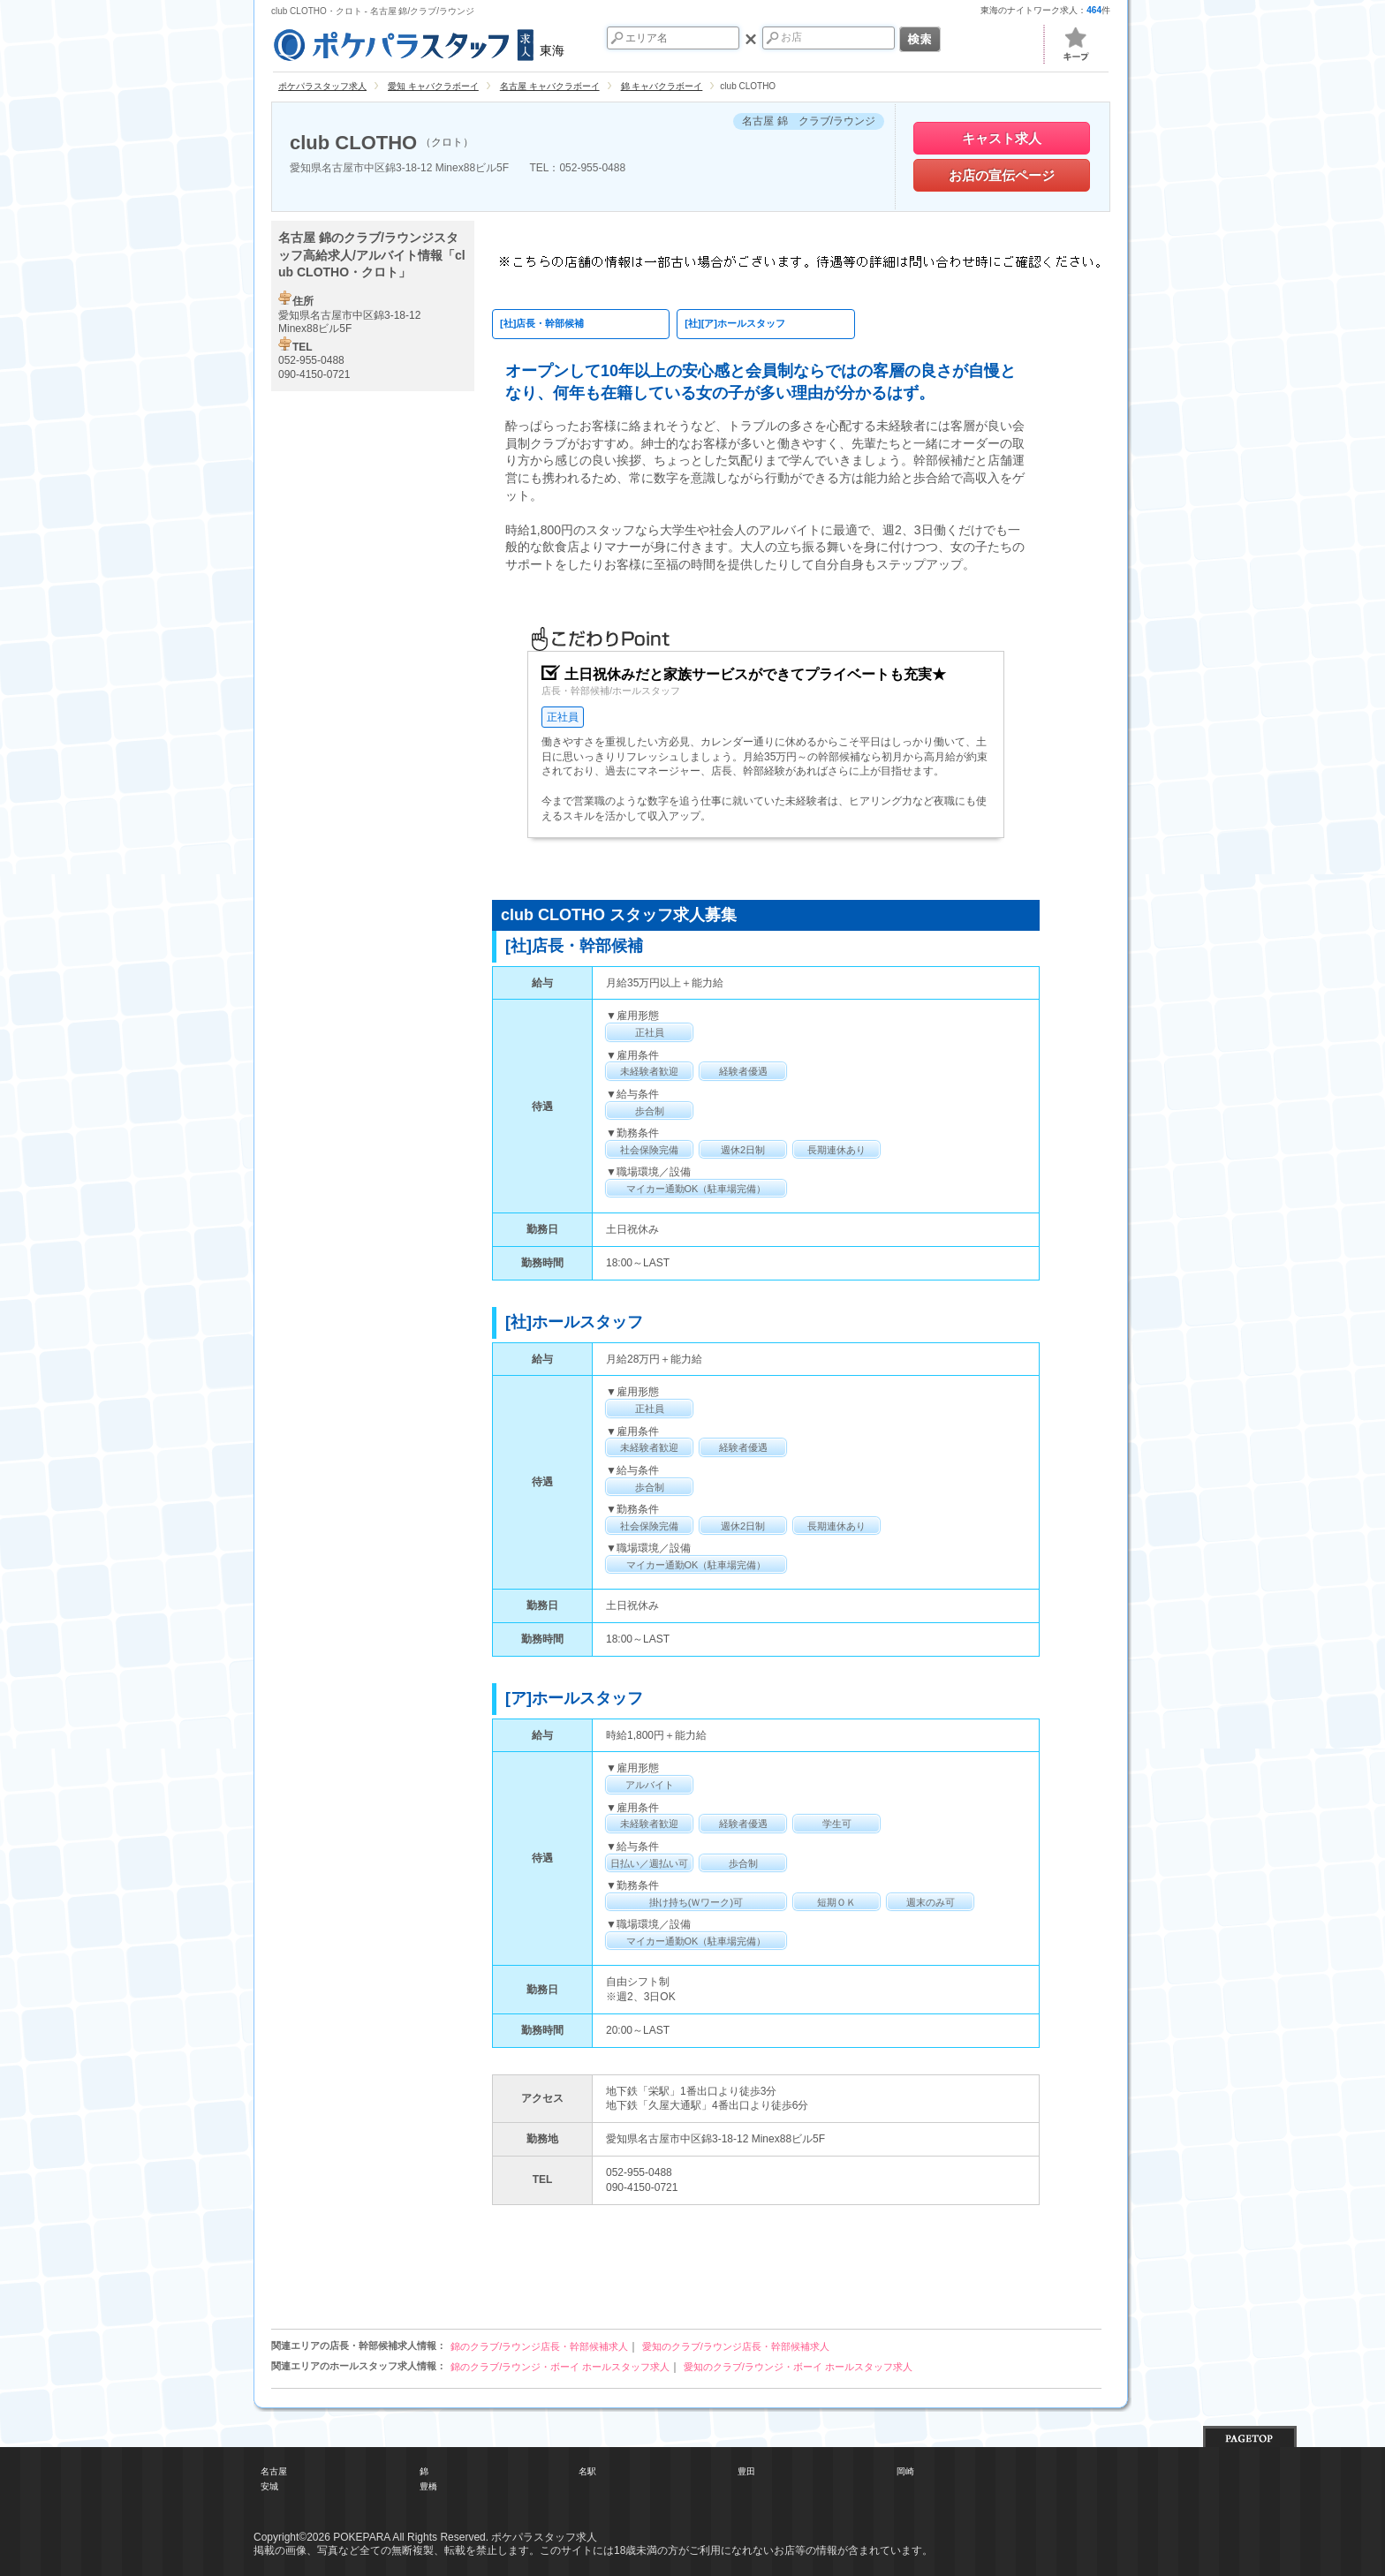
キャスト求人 (1001, 138)
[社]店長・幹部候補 (542, 323)
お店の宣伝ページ (1002, 175)
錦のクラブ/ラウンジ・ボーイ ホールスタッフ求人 (560, 2366)
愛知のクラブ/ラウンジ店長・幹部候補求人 (735, 2346)
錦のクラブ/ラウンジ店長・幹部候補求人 (539, 2346)
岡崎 (905, 2471)
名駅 (587, 2471)
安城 (269, 2486)
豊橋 (428, 2486)
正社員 (563, 717)
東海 (417, 42)
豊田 (746, 2471)
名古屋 (274, 2471)
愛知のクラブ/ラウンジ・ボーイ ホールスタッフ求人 (798, 2366)
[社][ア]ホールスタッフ (735, 323)
